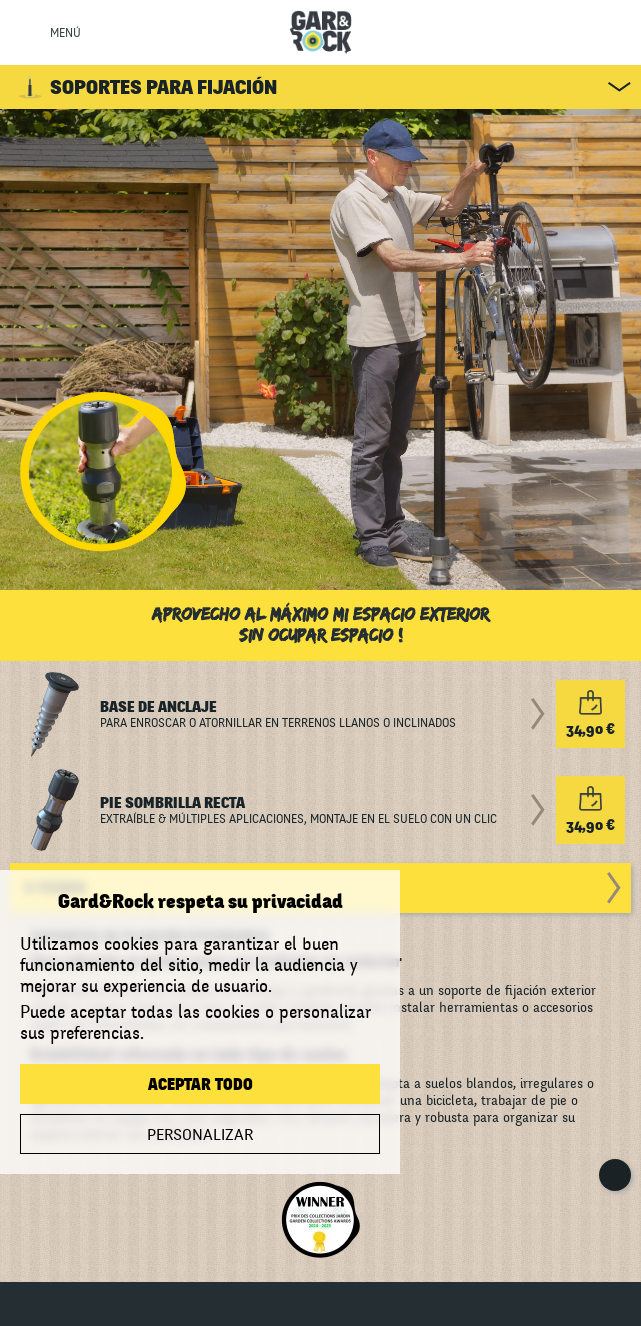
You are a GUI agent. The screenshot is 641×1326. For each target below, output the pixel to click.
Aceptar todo (200, 1085)
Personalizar (200, 1135)
